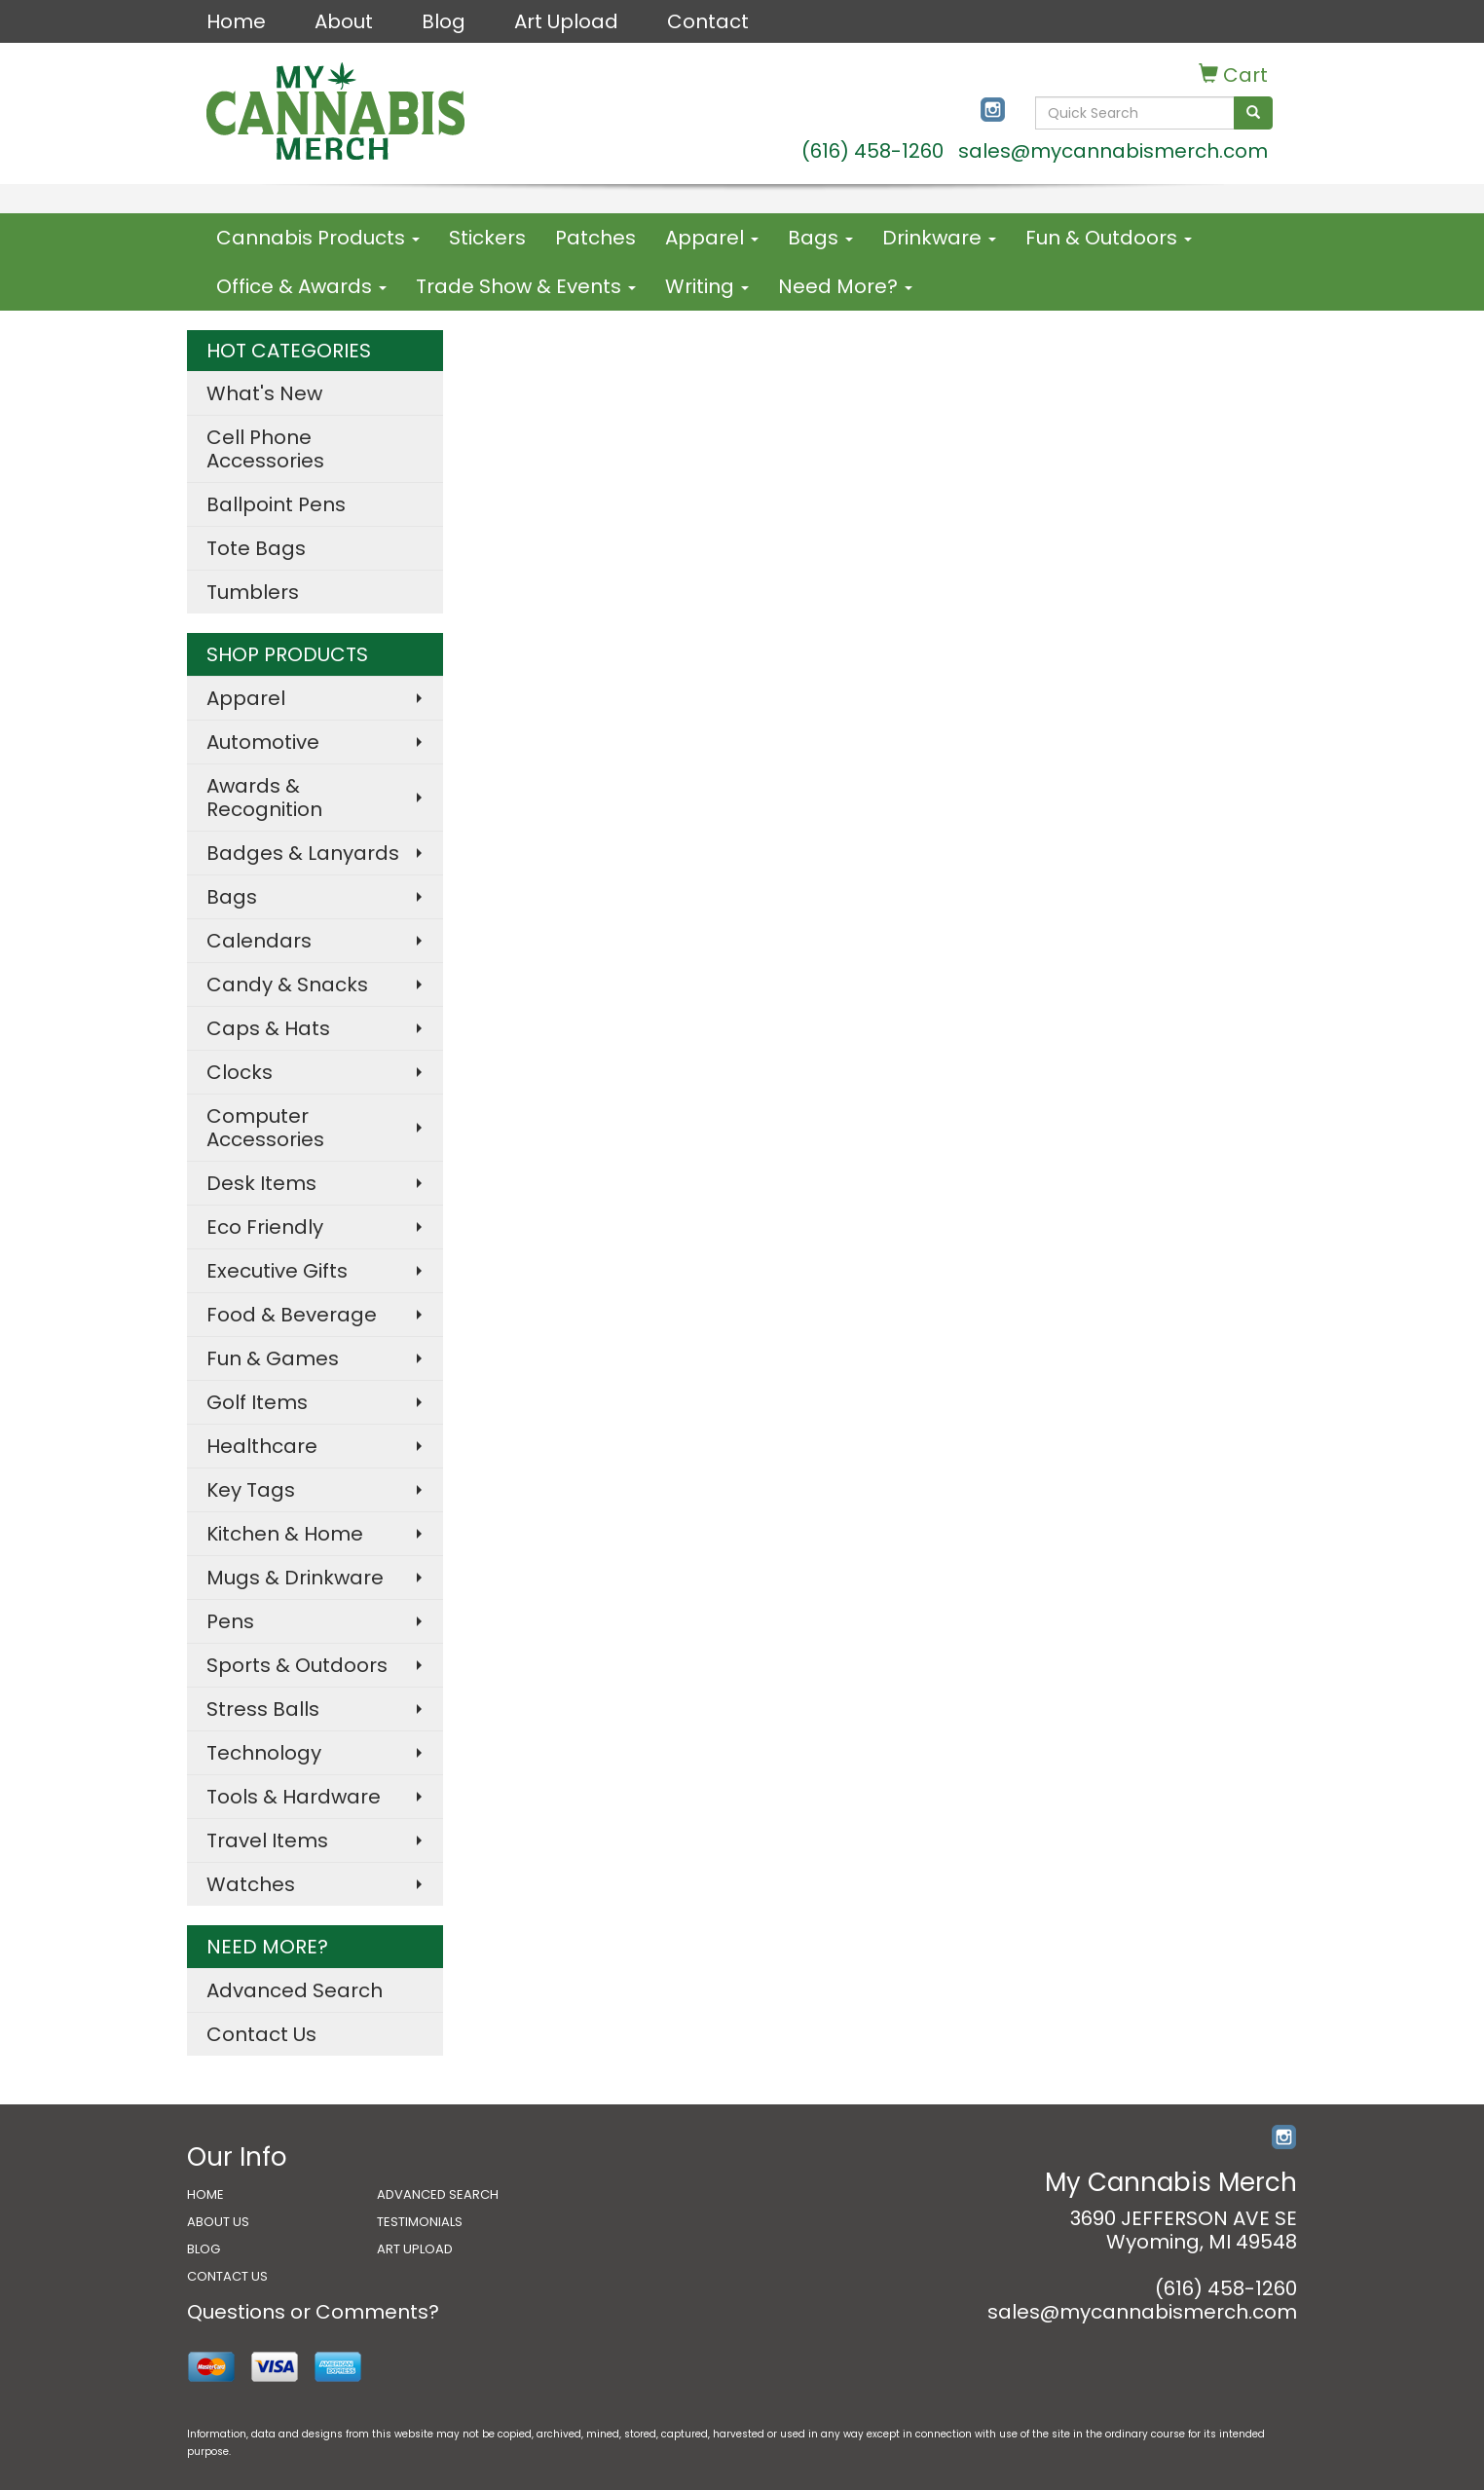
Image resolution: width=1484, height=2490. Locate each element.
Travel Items (267, 1840)
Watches (250, 1884)
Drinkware (939, 237)
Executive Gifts (277, 1270)
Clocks (239, 1072)
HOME (205, 2194)
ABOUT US (218, 2221)
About (344, 21)
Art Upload (566, 21)
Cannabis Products (318, 237)
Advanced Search (294, 1990)
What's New (264, 393)
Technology (263, 1752)
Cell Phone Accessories (265, 449)
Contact (708, 21)
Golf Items (257, 1402)
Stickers (487, 237)
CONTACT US (227, 2276)
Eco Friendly (264, 1227)
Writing (707, 286)
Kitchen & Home (284, 1533)
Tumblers (252, 592)
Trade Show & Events (526, 286)
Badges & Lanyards (302, 853)
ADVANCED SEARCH (438, 2194)
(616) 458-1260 (872, 151)
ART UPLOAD (415, 2249)
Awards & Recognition (264, 797)
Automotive (262, 742)
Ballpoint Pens (276, 504)
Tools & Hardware (293, 1796)
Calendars (259, 940)
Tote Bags (256, 548)
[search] (1253, 113)
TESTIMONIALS (420, 2221)
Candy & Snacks (287, 984)
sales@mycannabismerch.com (1113, 151)
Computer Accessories (265, 1127)
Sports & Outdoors (297, 1665)
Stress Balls (262, 1709)
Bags (820, 237)
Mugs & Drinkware (295, 1577)
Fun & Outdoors (1108, 237)
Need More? (845, 286)
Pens (230, 1621)
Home (236, 21)
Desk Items (261, 1183)
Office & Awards (301, 286)
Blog (443, 21)
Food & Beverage (291, 1314)
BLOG (203, 2249)
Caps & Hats (268, 1028)
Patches (595, 237)
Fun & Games (272, 1358)
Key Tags (250, 1490)
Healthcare (261, 1446)
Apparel (712, 237)
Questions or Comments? (313, 2311)
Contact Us (261, 2034)
